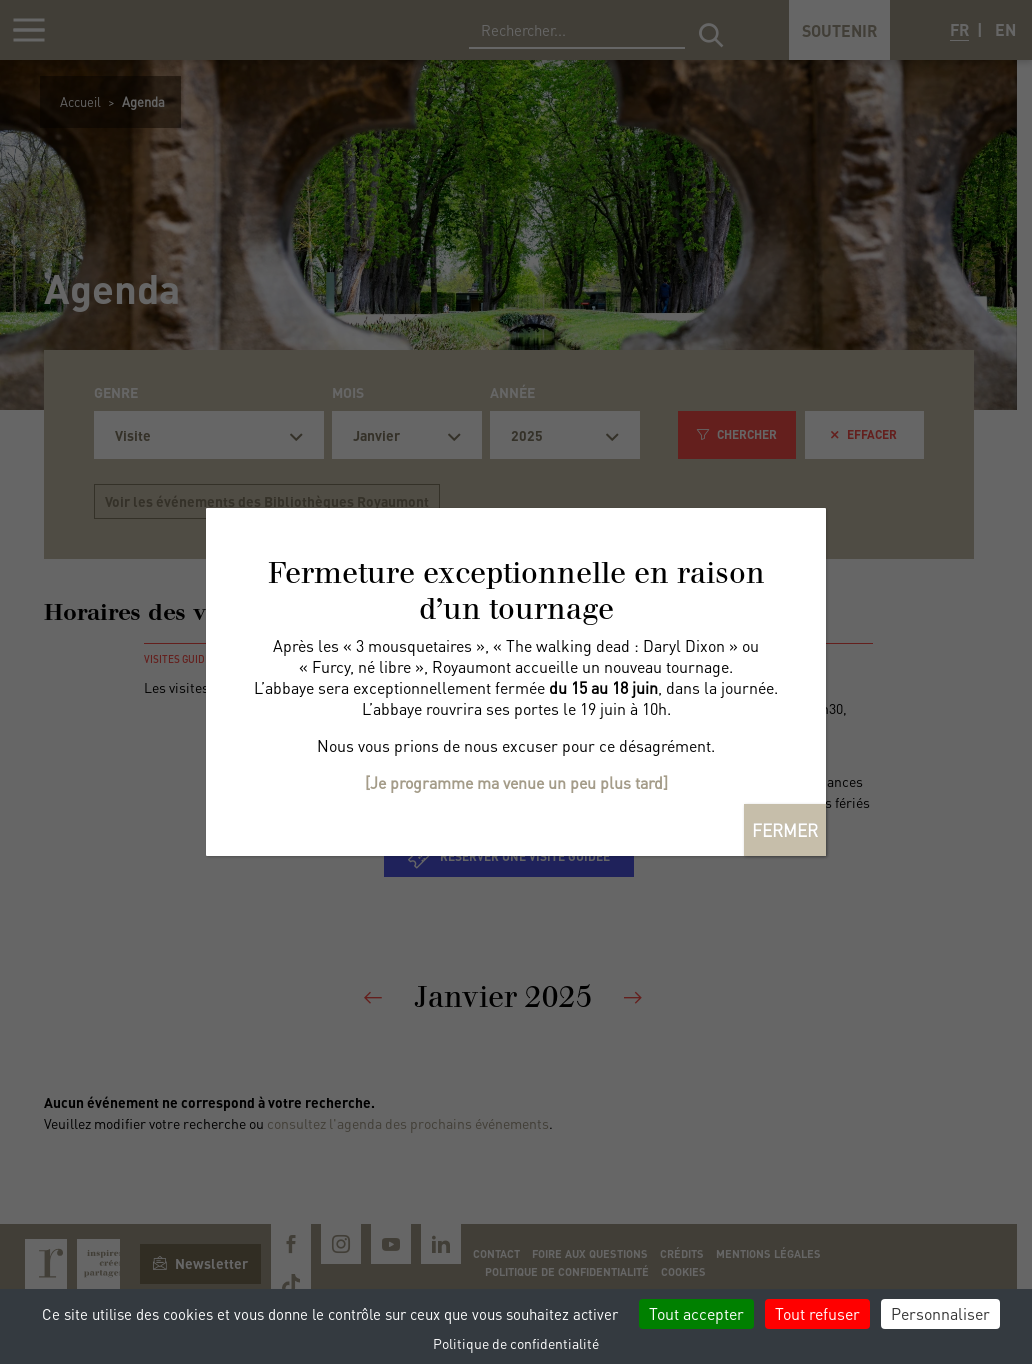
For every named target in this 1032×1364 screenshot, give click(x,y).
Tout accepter (696, 1313)
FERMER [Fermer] (785, 830)
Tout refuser (817, 1313)
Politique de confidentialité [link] (516, 1343)
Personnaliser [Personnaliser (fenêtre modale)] (940, 1313)
